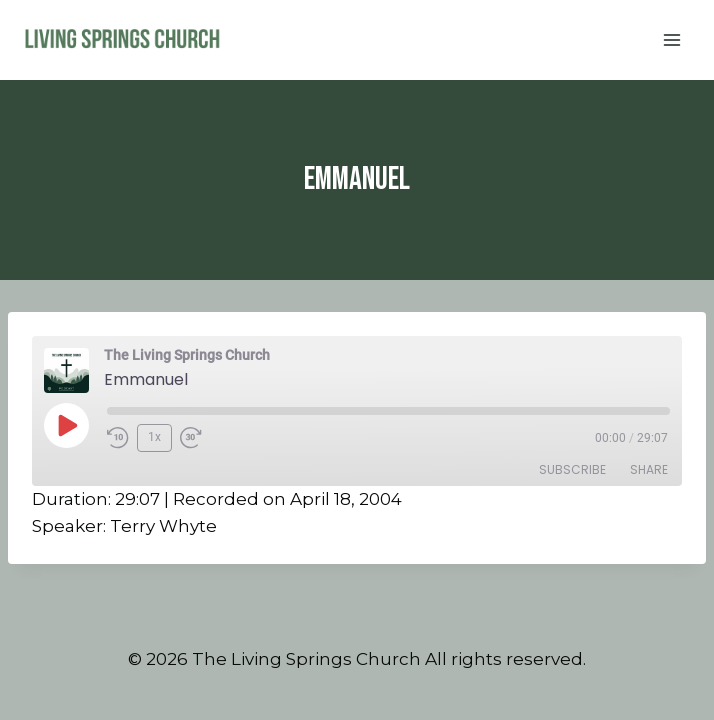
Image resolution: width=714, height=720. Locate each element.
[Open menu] (671, 39)
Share (649, 469)
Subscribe (572, 469)
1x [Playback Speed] (154, 437)
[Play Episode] (66, 425)
